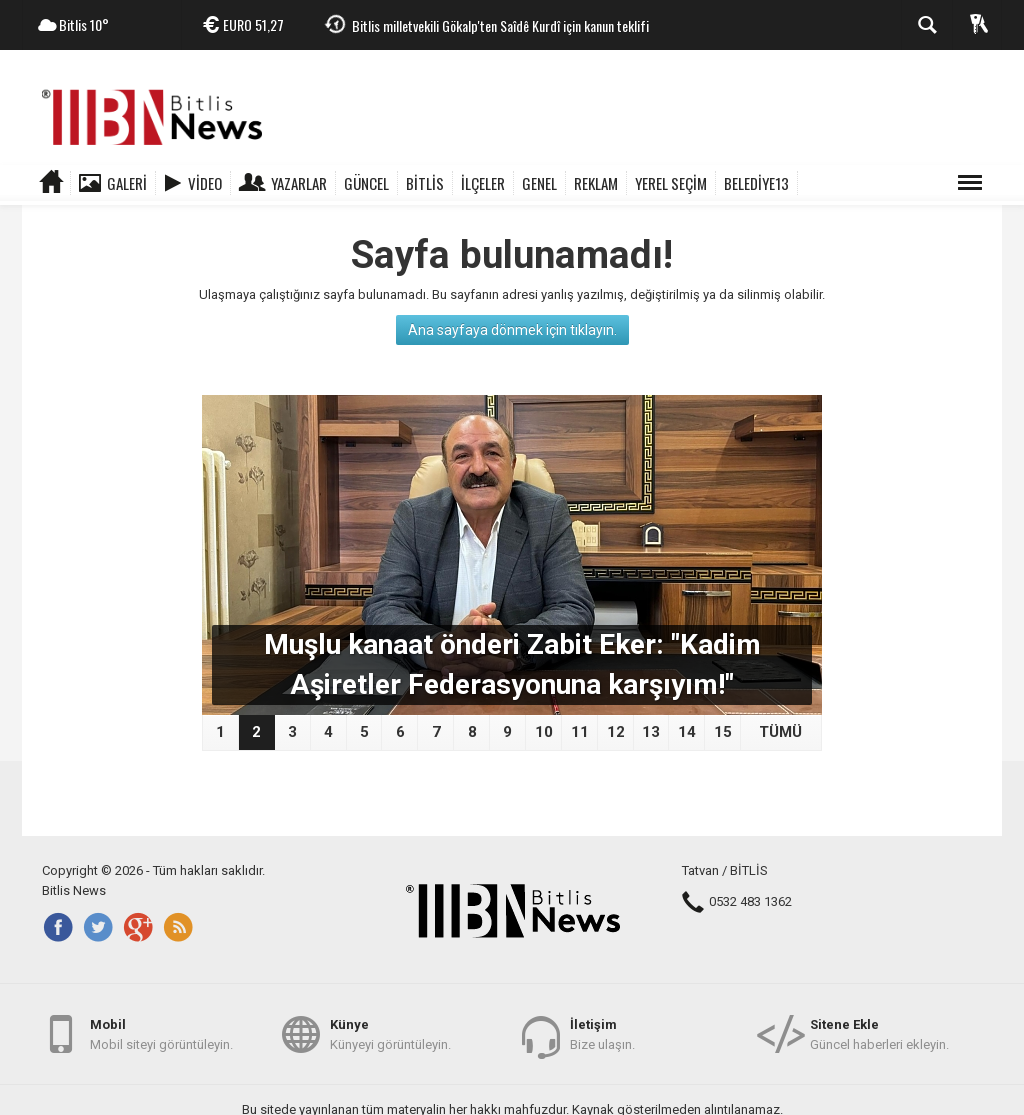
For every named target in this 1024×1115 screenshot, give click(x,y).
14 (687, 732)
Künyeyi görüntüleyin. (390, 1033)
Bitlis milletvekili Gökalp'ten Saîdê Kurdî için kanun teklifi (500, 25)
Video (205, 183)
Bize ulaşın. (602, 1033)
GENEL (539, 183)
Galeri (127, 183)
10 (544, 732)
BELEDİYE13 (756, 183)
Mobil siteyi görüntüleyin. (161, 1033)
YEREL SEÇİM (671, 183)
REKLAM (596, 183)
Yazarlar (299, 183)
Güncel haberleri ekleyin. (879, 1033)
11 (580, 732)
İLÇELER (483, 183)
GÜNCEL (366, 183)
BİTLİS (425, 183)
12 (616, 732)
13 (651, 732)
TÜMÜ (780, 732)
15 (723, 732)
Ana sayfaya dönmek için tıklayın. (512, 330)
